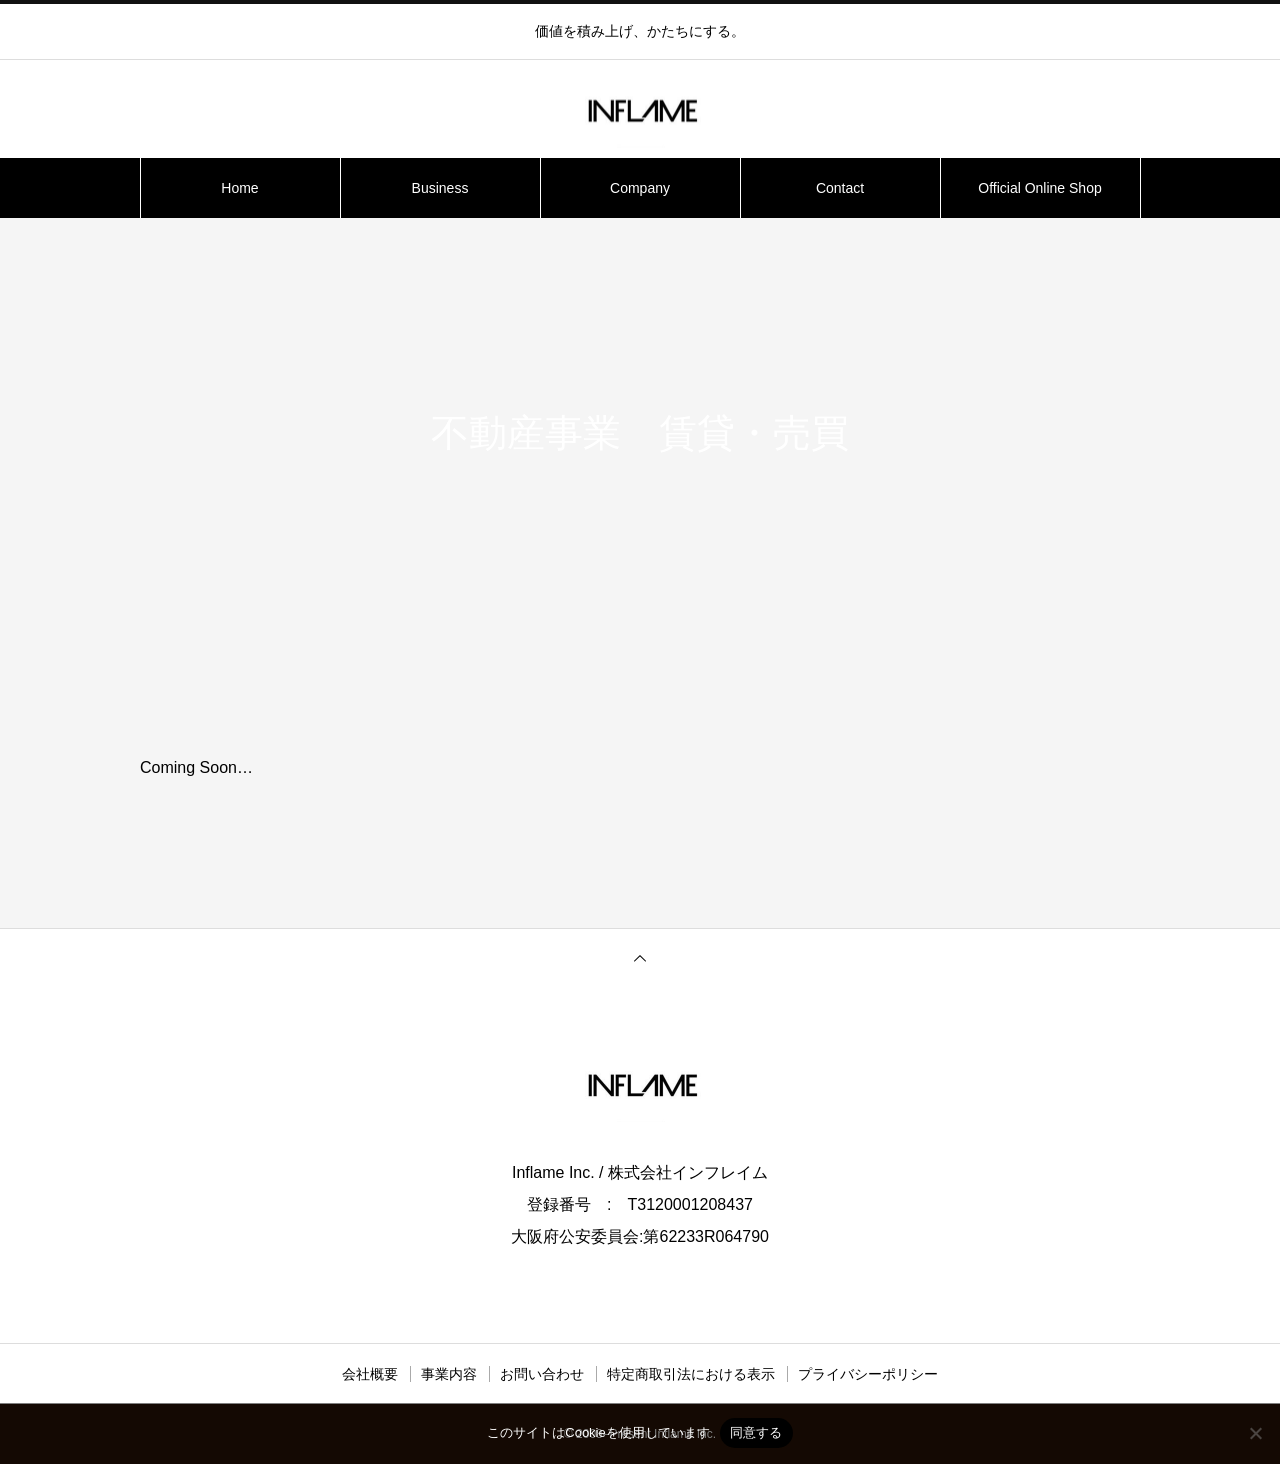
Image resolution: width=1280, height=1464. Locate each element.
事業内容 (449, 1374)
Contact (840, 188)
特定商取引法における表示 (691, 1374)
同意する (756, 1432)
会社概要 (370, 1374)
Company (640, 188)
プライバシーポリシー (868, 1374)
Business (440, 188)
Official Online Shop (1039, 188)
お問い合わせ (542, 1374)
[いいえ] (1255, 1433)
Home (239, 188)
